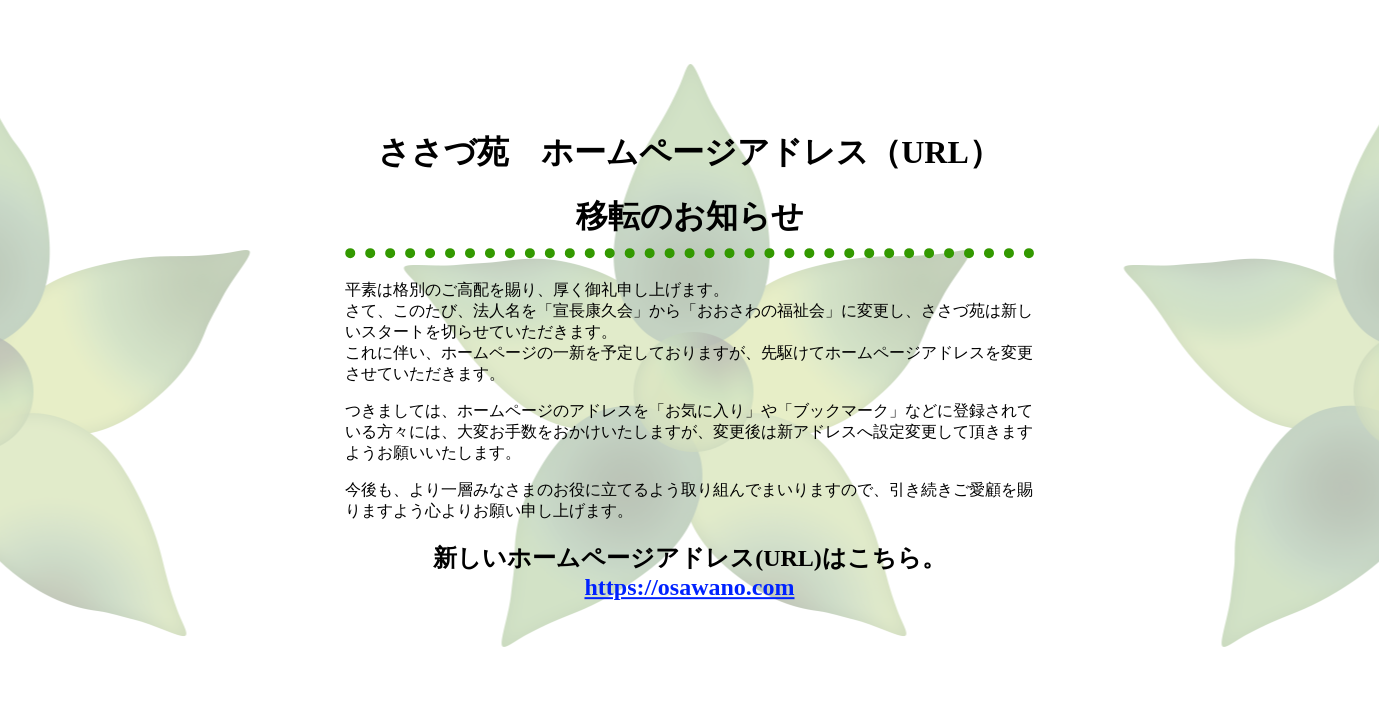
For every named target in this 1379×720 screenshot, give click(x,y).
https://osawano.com (689, 587)
